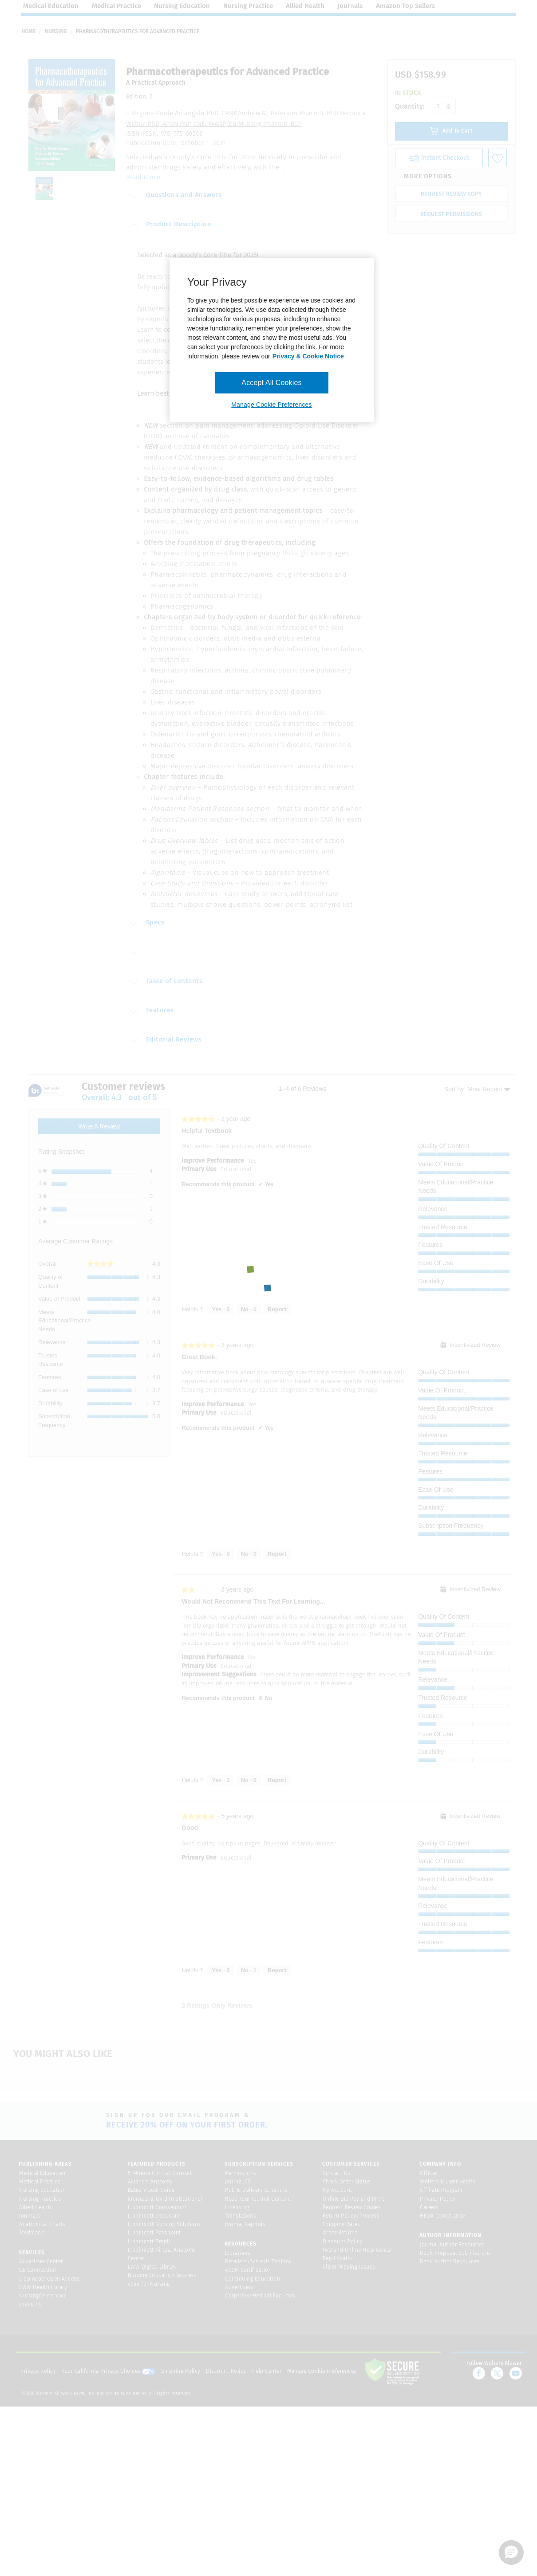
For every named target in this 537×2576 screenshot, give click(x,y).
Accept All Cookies (271, 382)
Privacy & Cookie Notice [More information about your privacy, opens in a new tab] (308, 356)
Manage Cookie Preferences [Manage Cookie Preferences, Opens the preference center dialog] (271, 404)
